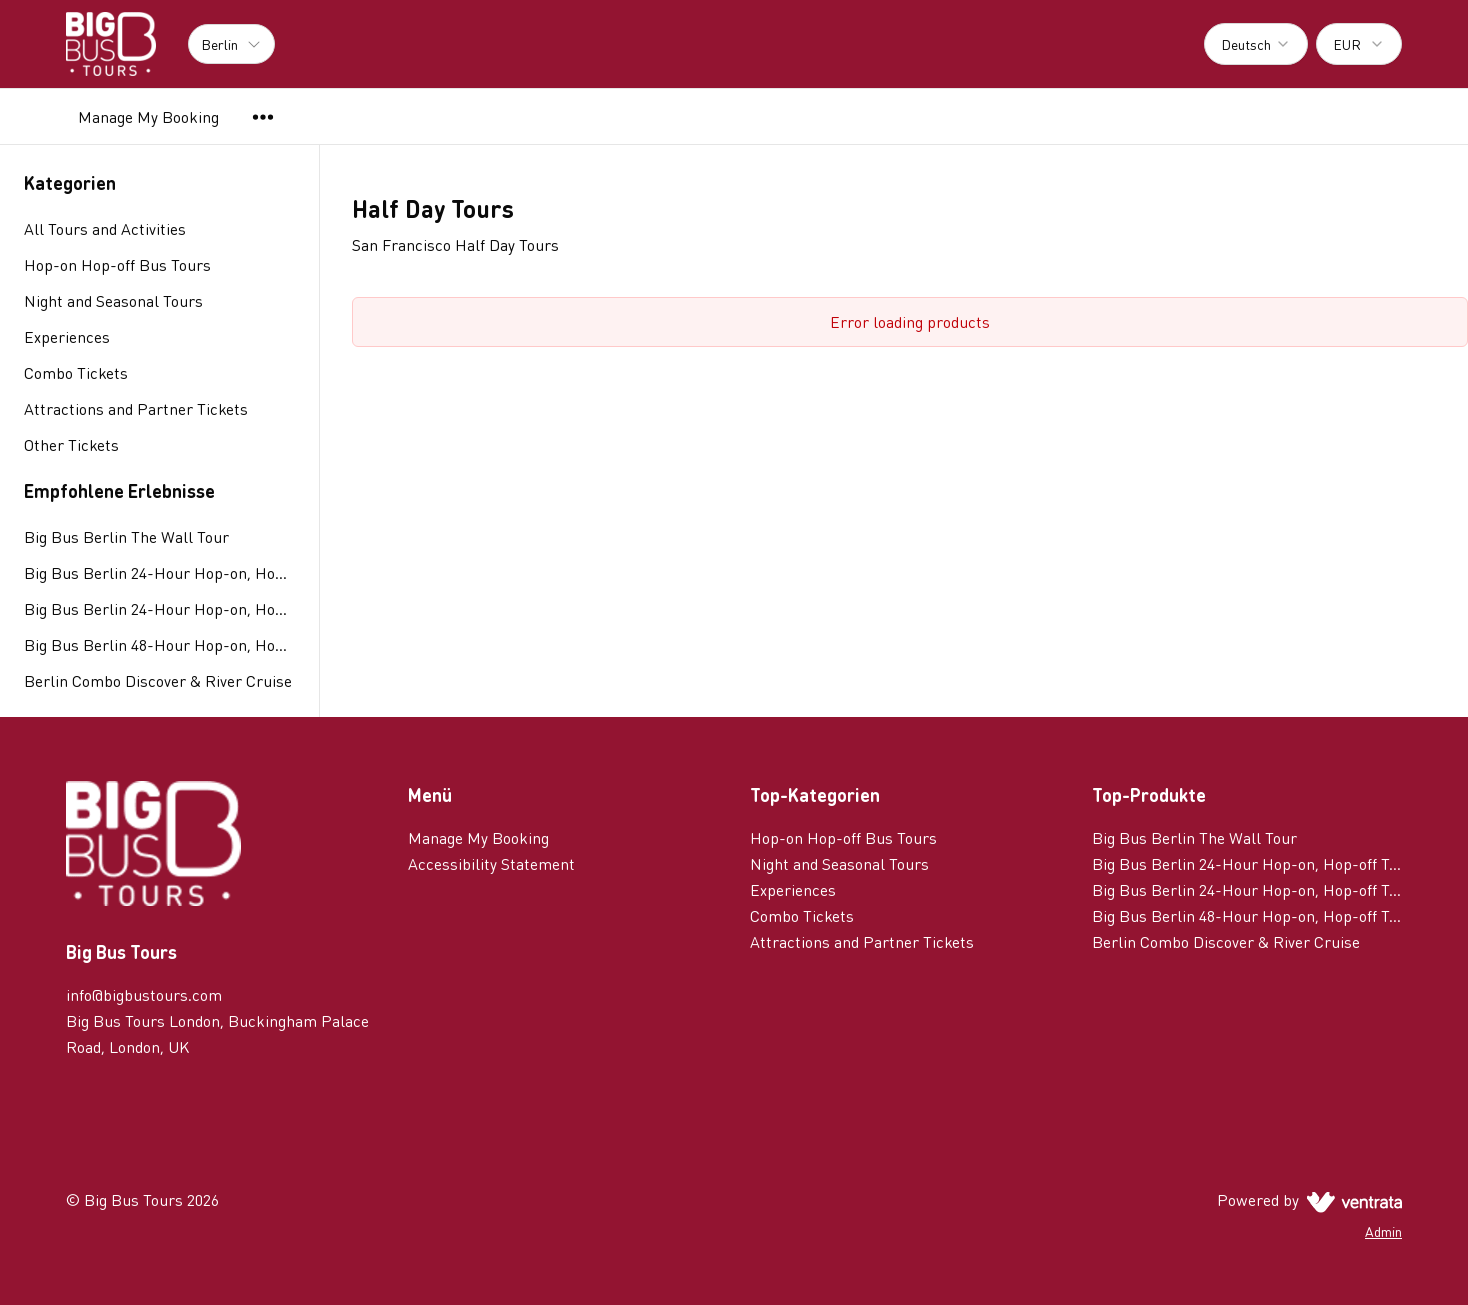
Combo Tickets (802, 915)
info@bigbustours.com (144, 994)
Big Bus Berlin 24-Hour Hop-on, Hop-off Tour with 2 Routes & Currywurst (159, 608)
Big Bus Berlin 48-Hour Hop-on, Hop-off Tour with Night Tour (159, 644)
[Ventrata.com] (1350, 1199)
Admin (1383, 1231)
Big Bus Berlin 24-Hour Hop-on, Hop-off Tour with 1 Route (159, 572)
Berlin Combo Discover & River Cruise (158, 680)
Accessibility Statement (491, 863)
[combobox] (1256, 44)
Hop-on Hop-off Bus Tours (843, 837)
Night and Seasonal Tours (839, 863)
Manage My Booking (148, 116)
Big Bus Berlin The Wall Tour (126, 536)
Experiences (793, 889)
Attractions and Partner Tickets (862, 941)
